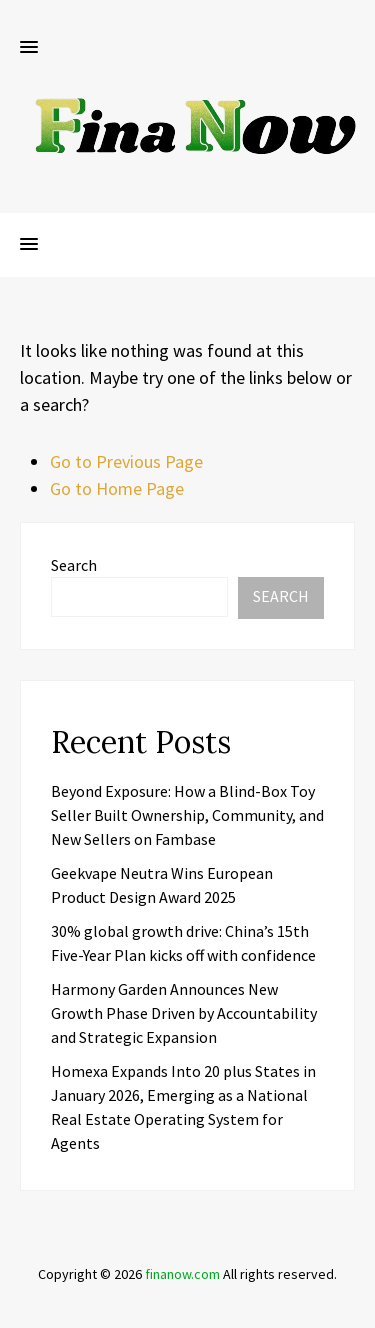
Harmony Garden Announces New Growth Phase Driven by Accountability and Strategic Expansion (184, 1013)
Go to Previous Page (126, 461)
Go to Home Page (117, 488)
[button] (29, 48)
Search (74, 565)
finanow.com (182, 1274)
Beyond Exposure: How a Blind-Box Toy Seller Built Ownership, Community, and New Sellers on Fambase (187, 815)
